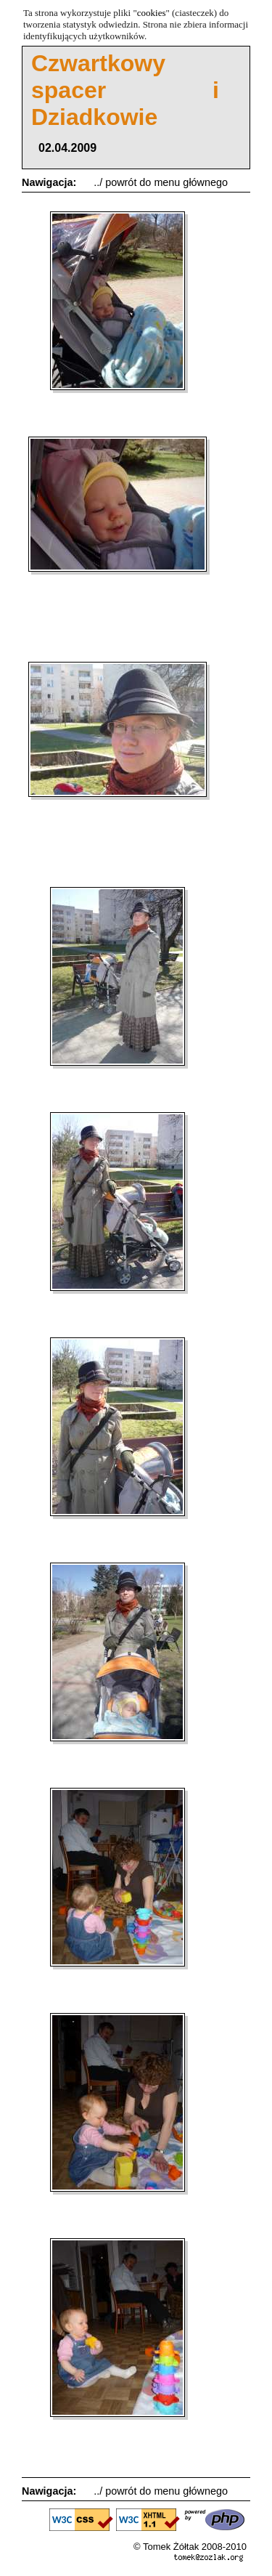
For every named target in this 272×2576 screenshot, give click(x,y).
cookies (151, 12)
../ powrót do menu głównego (161, 182)
